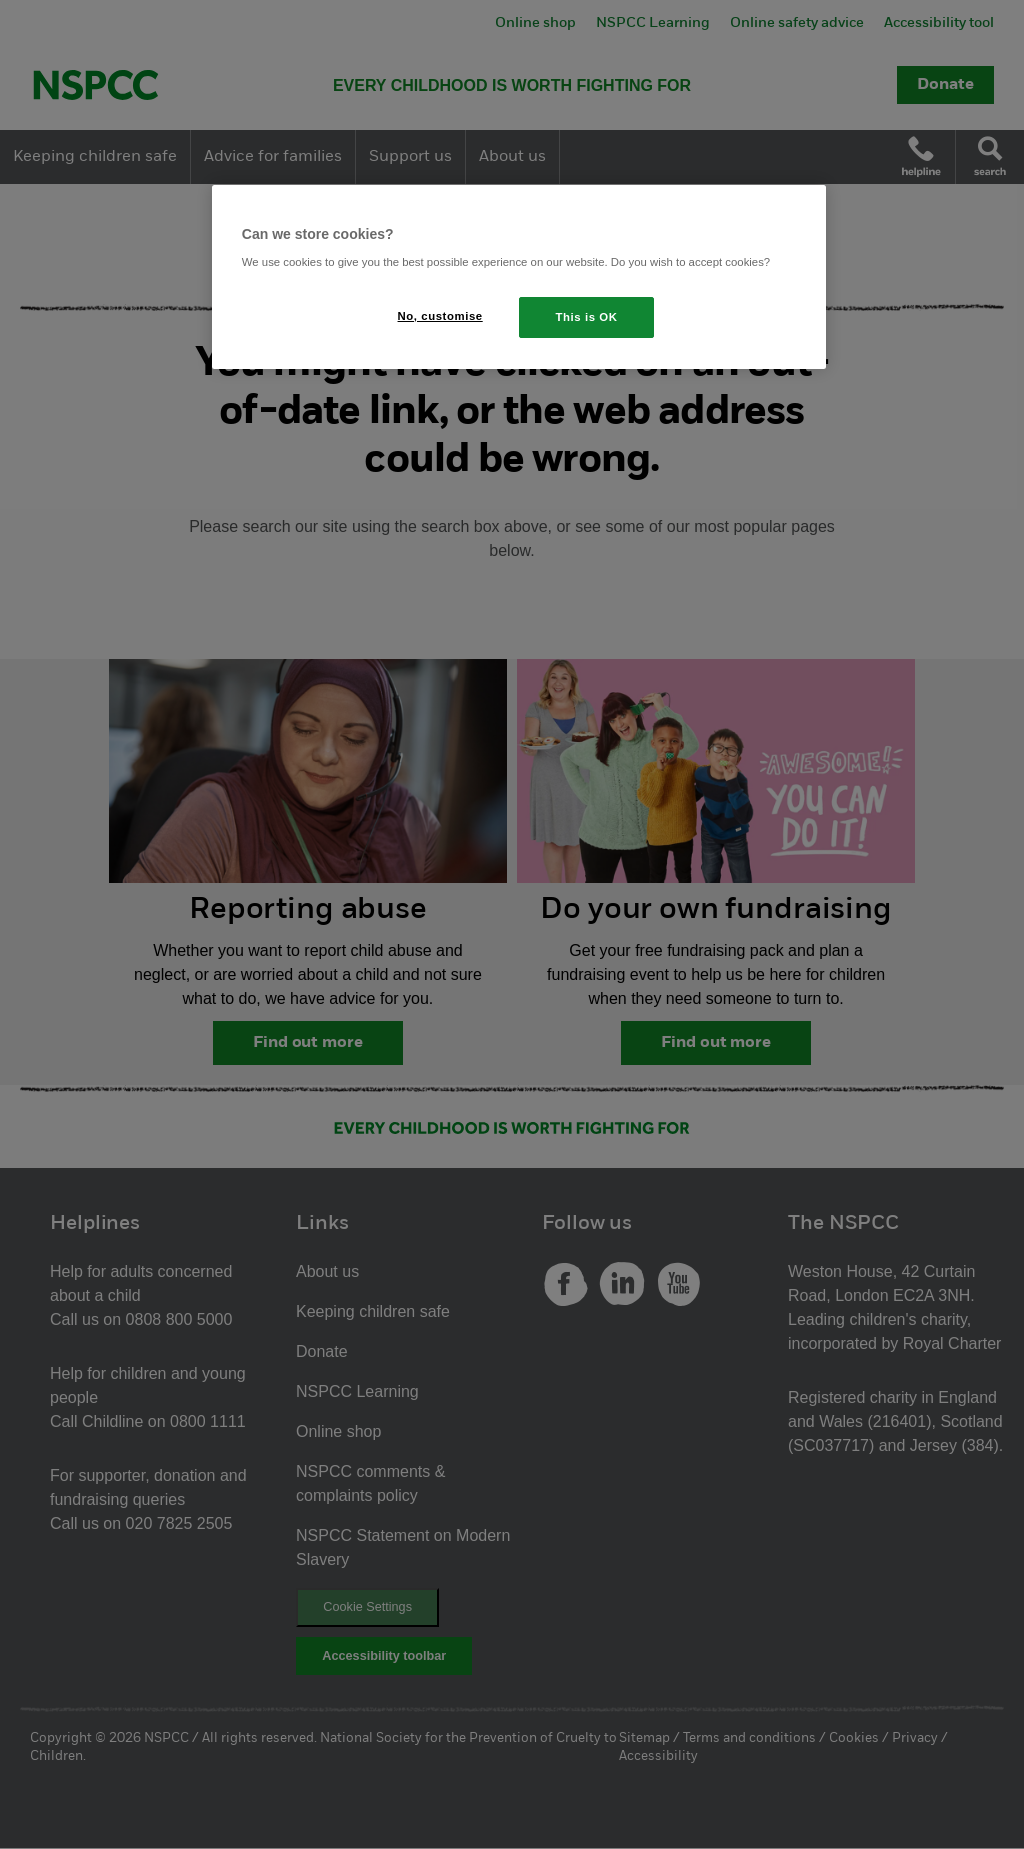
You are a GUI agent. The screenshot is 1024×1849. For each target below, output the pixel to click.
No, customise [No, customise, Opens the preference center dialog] (440, 316)
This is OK (587, 317)
